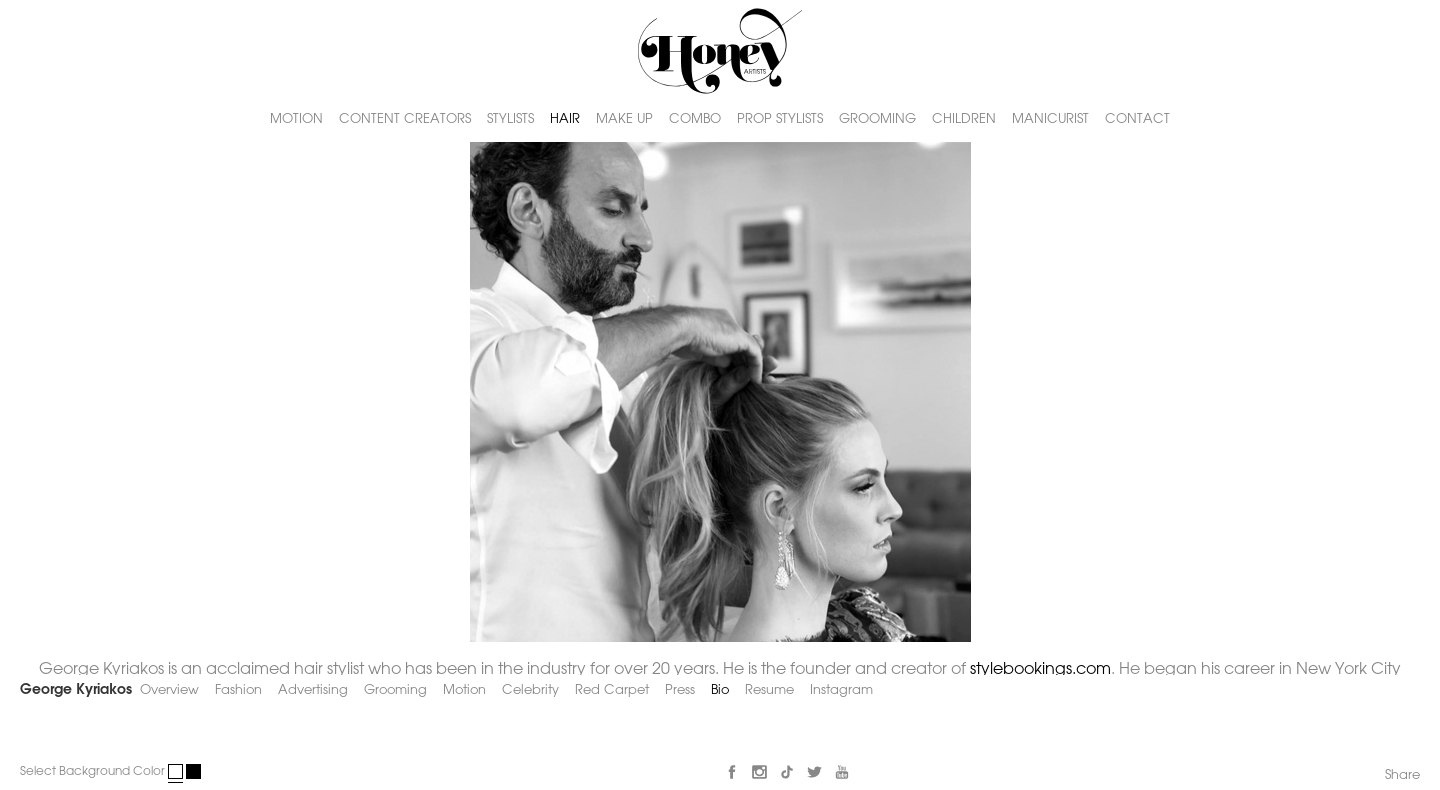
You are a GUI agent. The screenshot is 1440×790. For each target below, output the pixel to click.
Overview (169, 690)
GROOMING (877, 118)
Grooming (395, 690)
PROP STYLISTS (780, 118)
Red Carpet (612, 690)
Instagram (841, 690)
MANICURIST (1050, 118)
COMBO (695, 118)
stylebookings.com (1040, 670)
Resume (769, 690)
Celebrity (530, 690)
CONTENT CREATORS (405, 118)
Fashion (238, 690)
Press (680, 690)
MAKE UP (624, 118)
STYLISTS (510, 118)
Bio (720, 690)
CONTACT (1137, 118)
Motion (464, 690)
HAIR (565, 118)
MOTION (296, 118)
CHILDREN (964, 118)
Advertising (313, 690)
